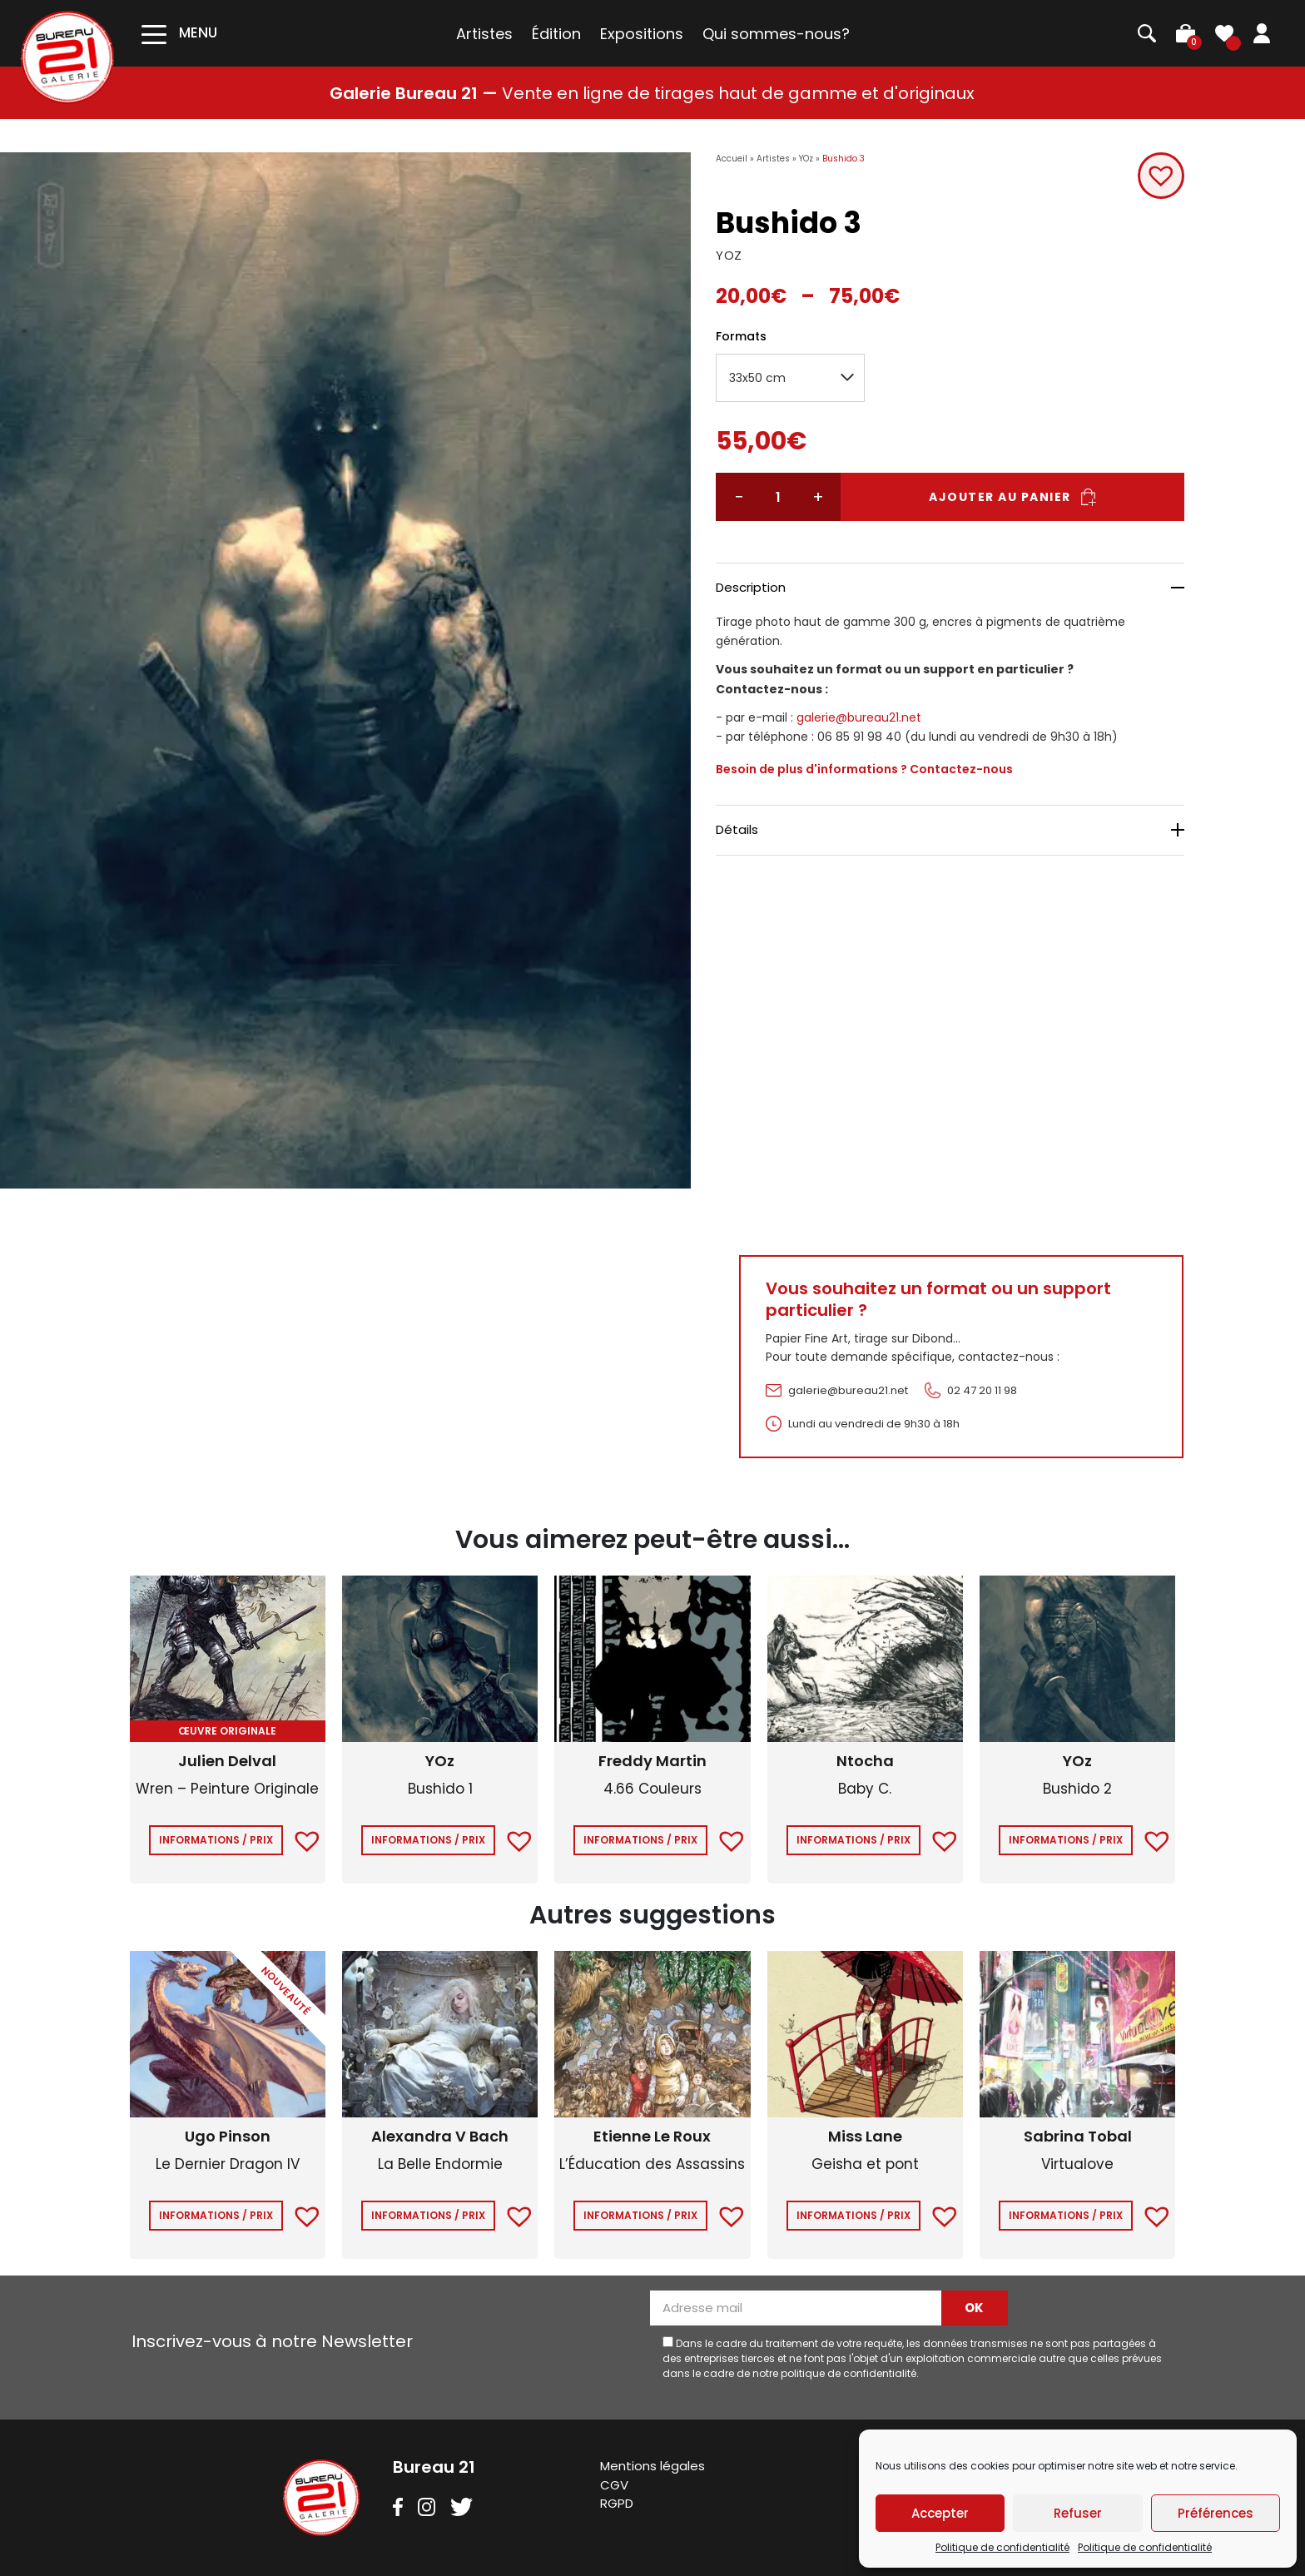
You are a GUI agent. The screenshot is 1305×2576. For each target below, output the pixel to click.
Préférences (1215, 2513)
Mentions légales (652, 2465)
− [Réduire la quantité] (738, 497)
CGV (614, 2485)
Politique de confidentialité (1002, 2547)
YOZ (729, 255)
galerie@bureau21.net (858, 717)
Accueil (731, 158)
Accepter (940, 2513)
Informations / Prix (216, 1840)
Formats (741, 336)
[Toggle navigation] (179, 32)
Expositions (641, 33)
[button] (1160, 175)
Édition (556, 33)
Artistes (484, 33)
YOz (806, 158)
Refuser (1078, 2513)
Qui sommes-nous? (776, 33)
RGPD (616, 2503)
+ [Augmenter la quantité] (817, 497)
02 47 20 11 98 (982, 1390)
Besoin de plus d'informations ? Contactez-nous (864, 769)
